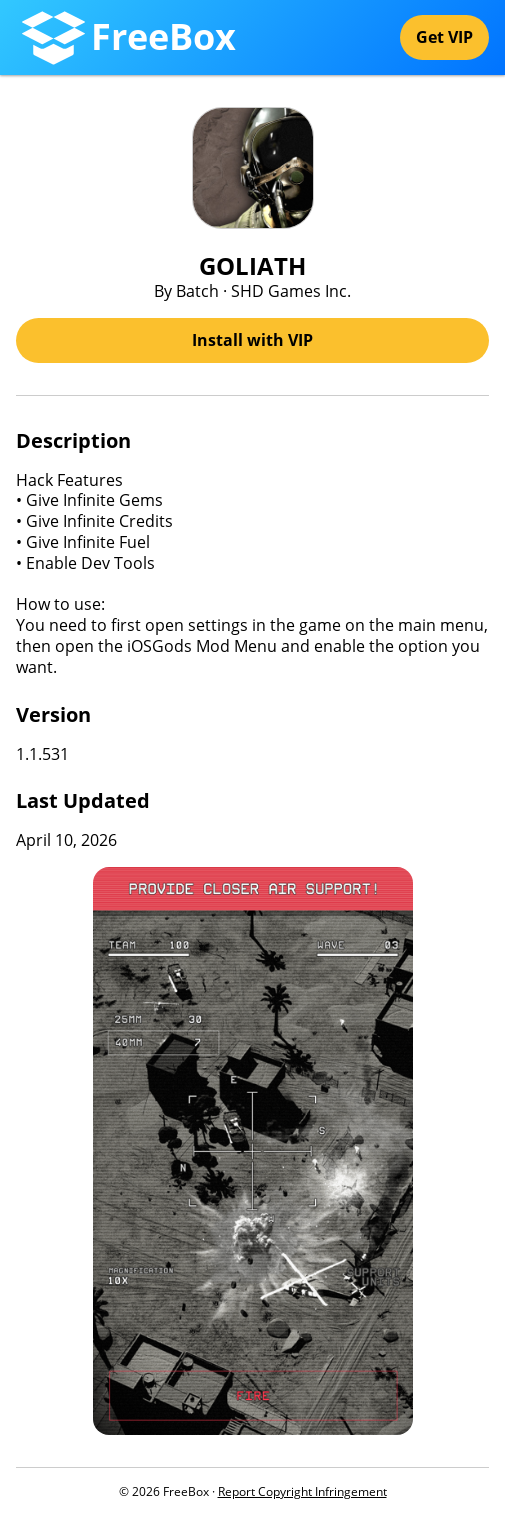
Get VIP (444, 37)
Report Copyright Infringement (302, 1491)
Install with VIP (252, 340)
